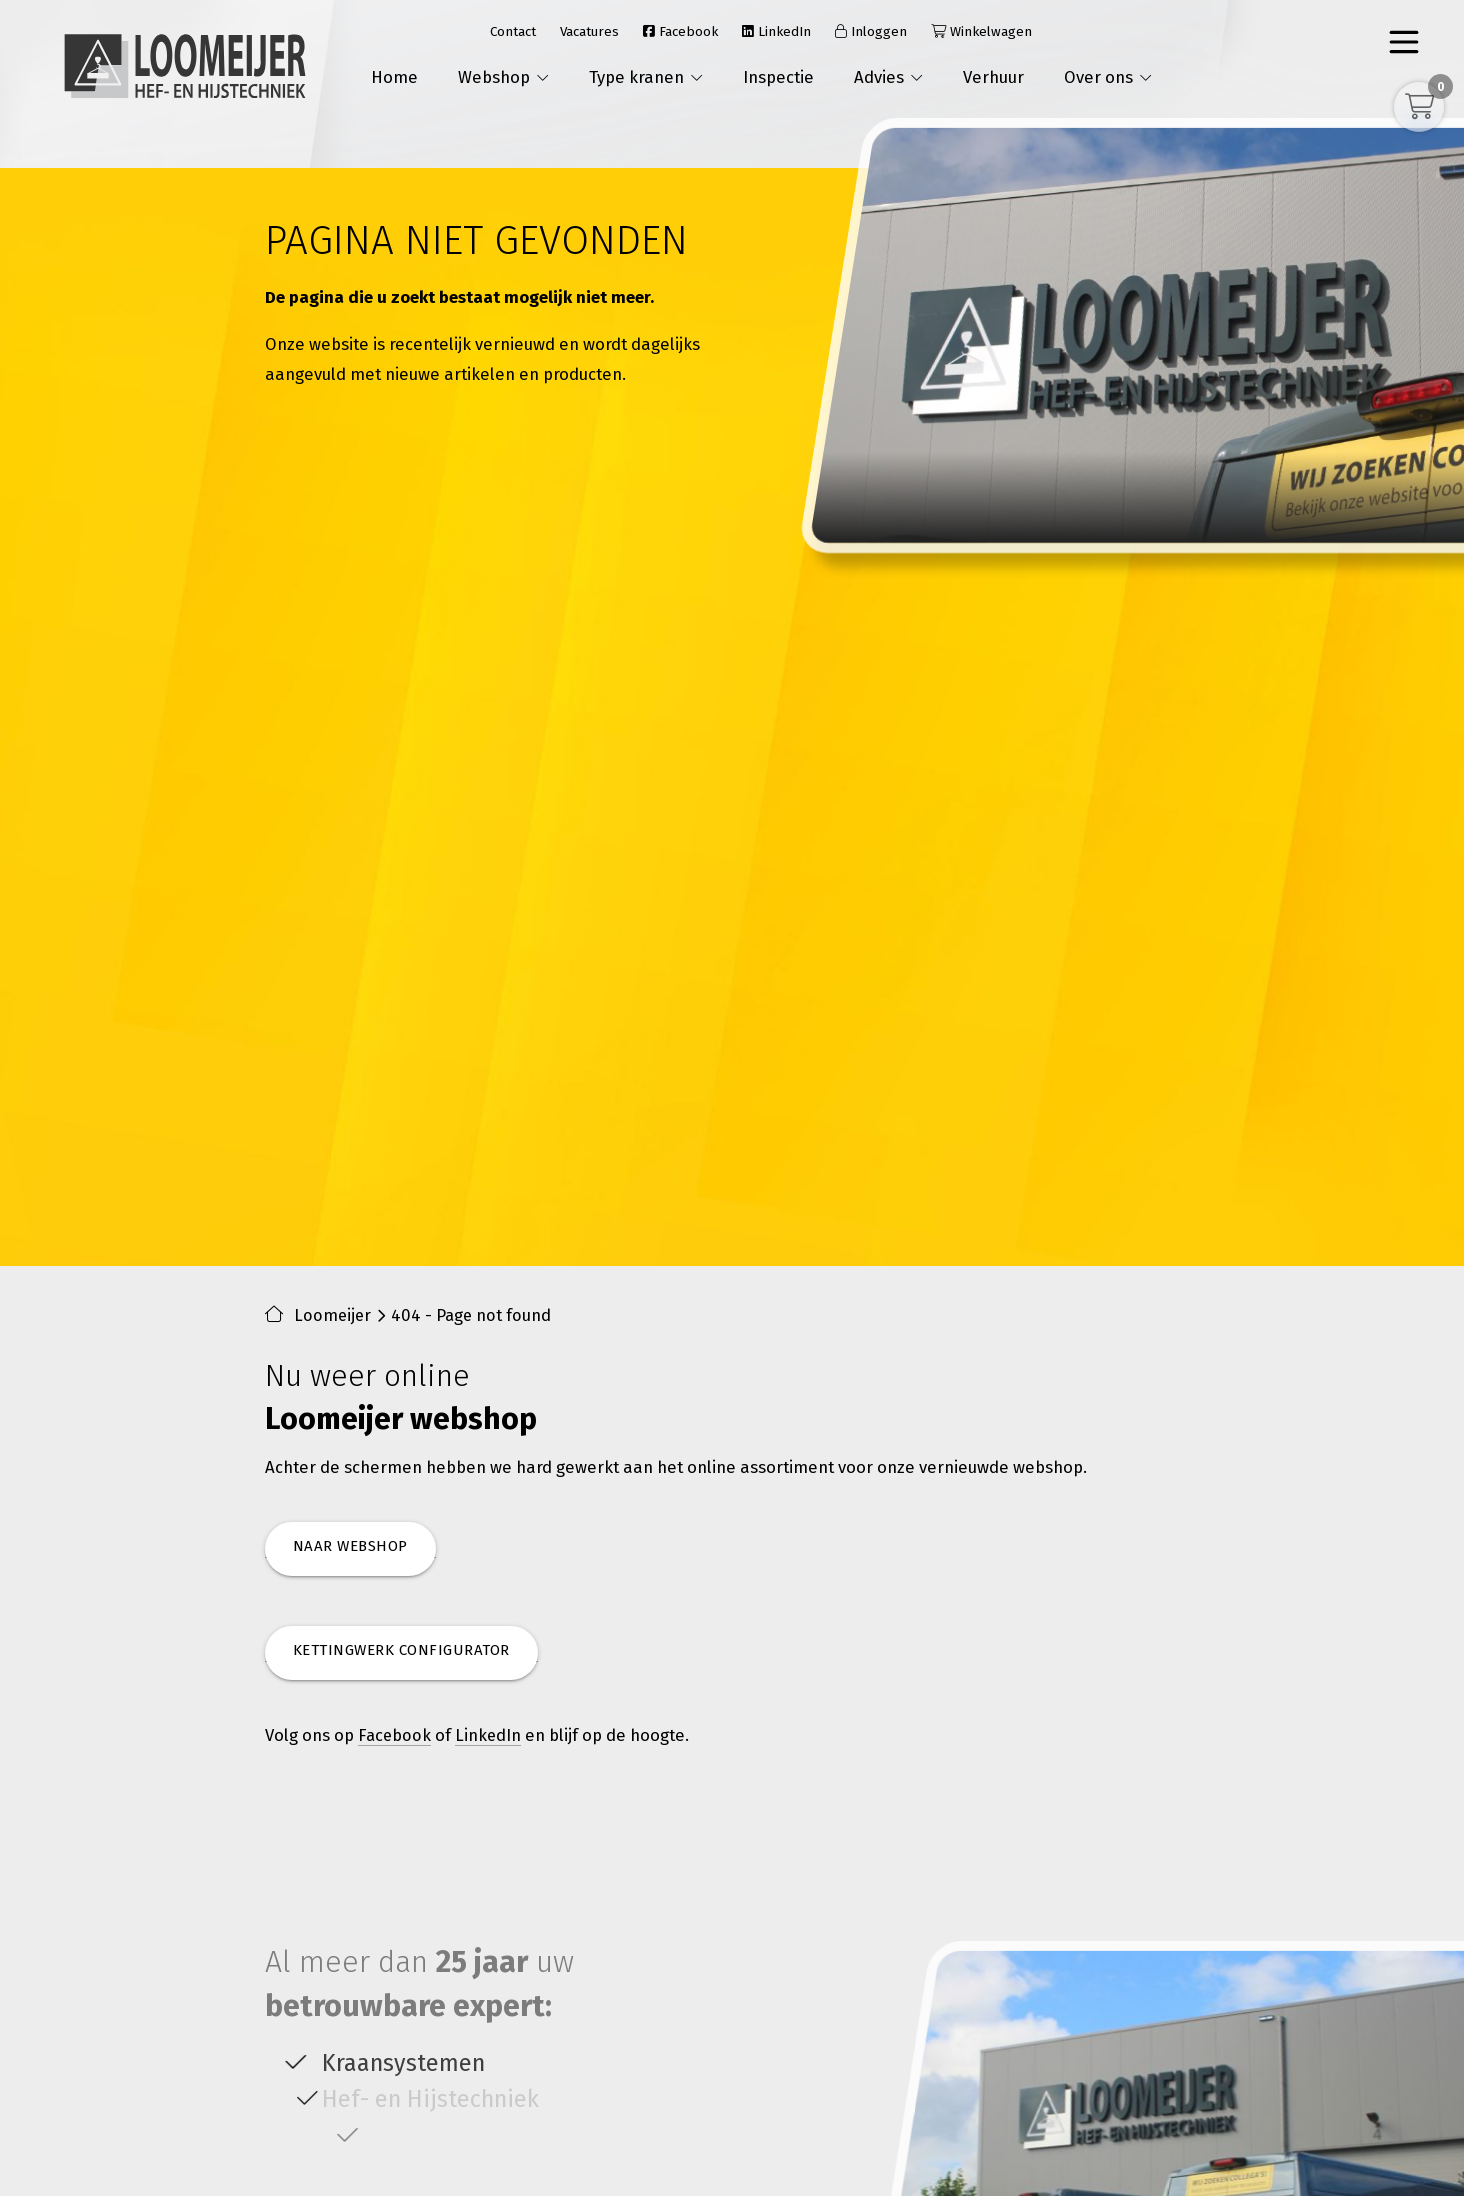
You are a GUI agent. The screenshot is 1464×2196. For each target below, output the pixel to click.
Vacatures (589, 31)
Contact (513, 31)
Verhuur (993, 77)
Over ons (1108, 77)
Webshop (503, 77)
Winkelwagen (981, 31)
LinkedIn (776, 31)
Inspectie (778, 77)
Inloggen (871, 31)
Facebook (680, 31)
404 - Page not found (474, 1316)
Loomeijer (333, 1316)
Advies (888, 77)
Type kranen (646, 77)
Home (394, 77)
